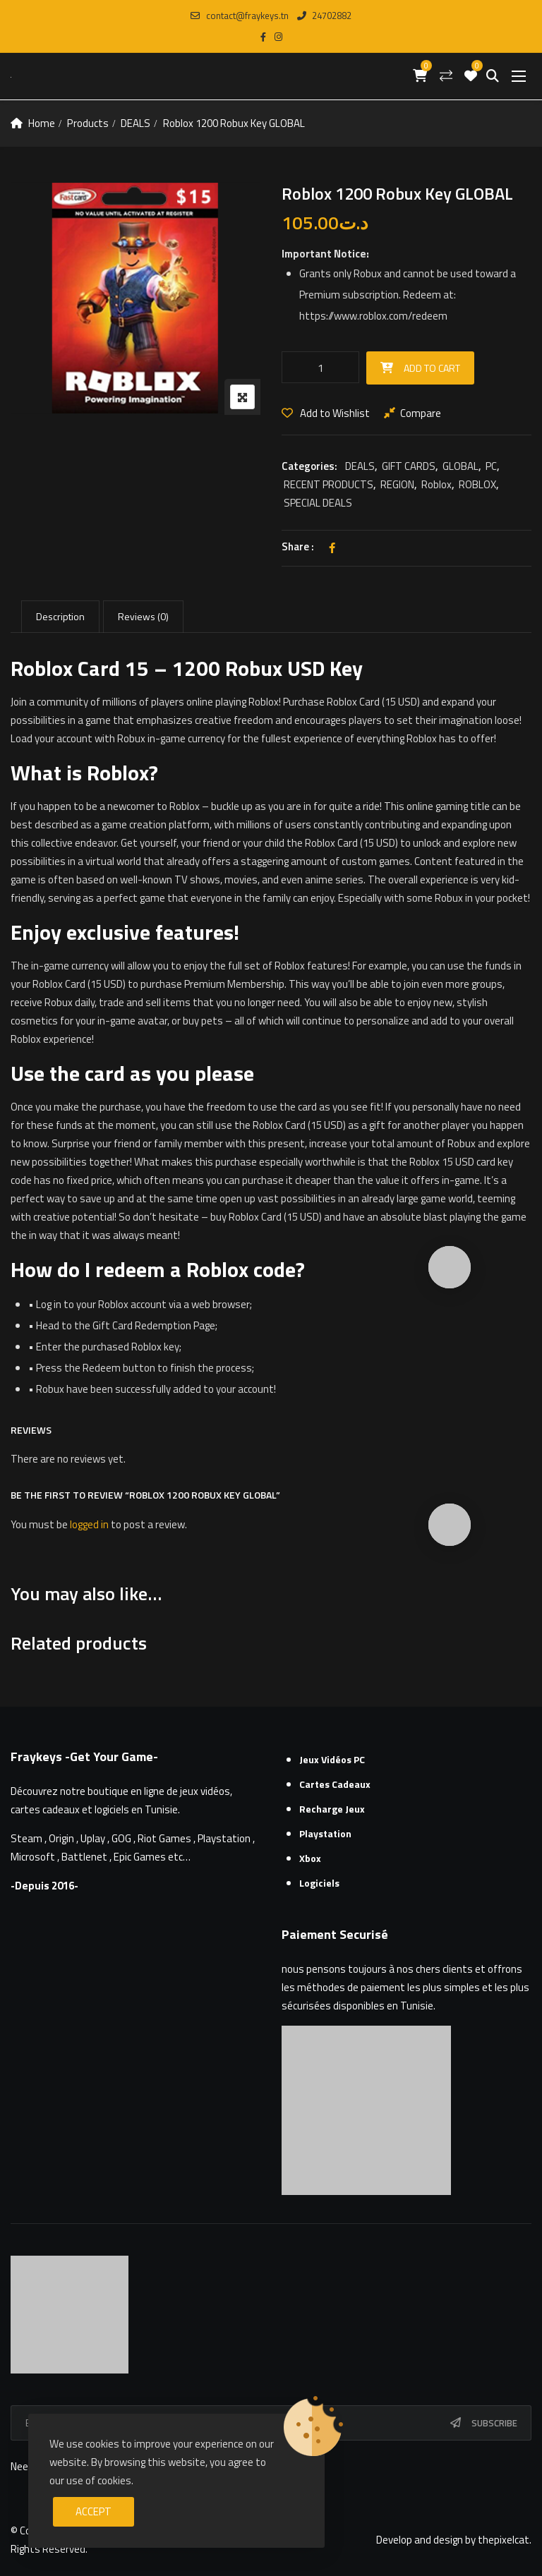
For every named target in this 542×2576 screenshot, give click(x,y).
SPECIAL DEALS (318, 503)
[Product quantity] (320, 367)
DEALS (135, 123)
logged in (89, 1524)
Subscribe (494, 2423)
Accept (94, 2511)
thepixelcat (503, 2540)
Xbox (310, 1858)
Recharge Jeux (332, 1808)
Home (41, 123)
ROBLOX (477, 484)
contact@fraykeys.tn (239, 15)
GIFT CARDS (408, 466)
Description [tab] (60, 616)
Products (87, 123)
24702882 (324, 15)
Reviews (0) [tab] (143, 616)
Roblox (436, 484)
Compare (420, 413)
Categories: (309, 466)
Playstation (325, 1833)
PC (491, 466)
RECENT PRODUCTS (328, 484)
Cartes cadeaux (335, 1784)
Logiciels (319, 1882)
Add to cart (432, 368)
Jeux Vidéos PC (332, 1759)
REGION (397, 484)
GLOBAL (460, 466)
